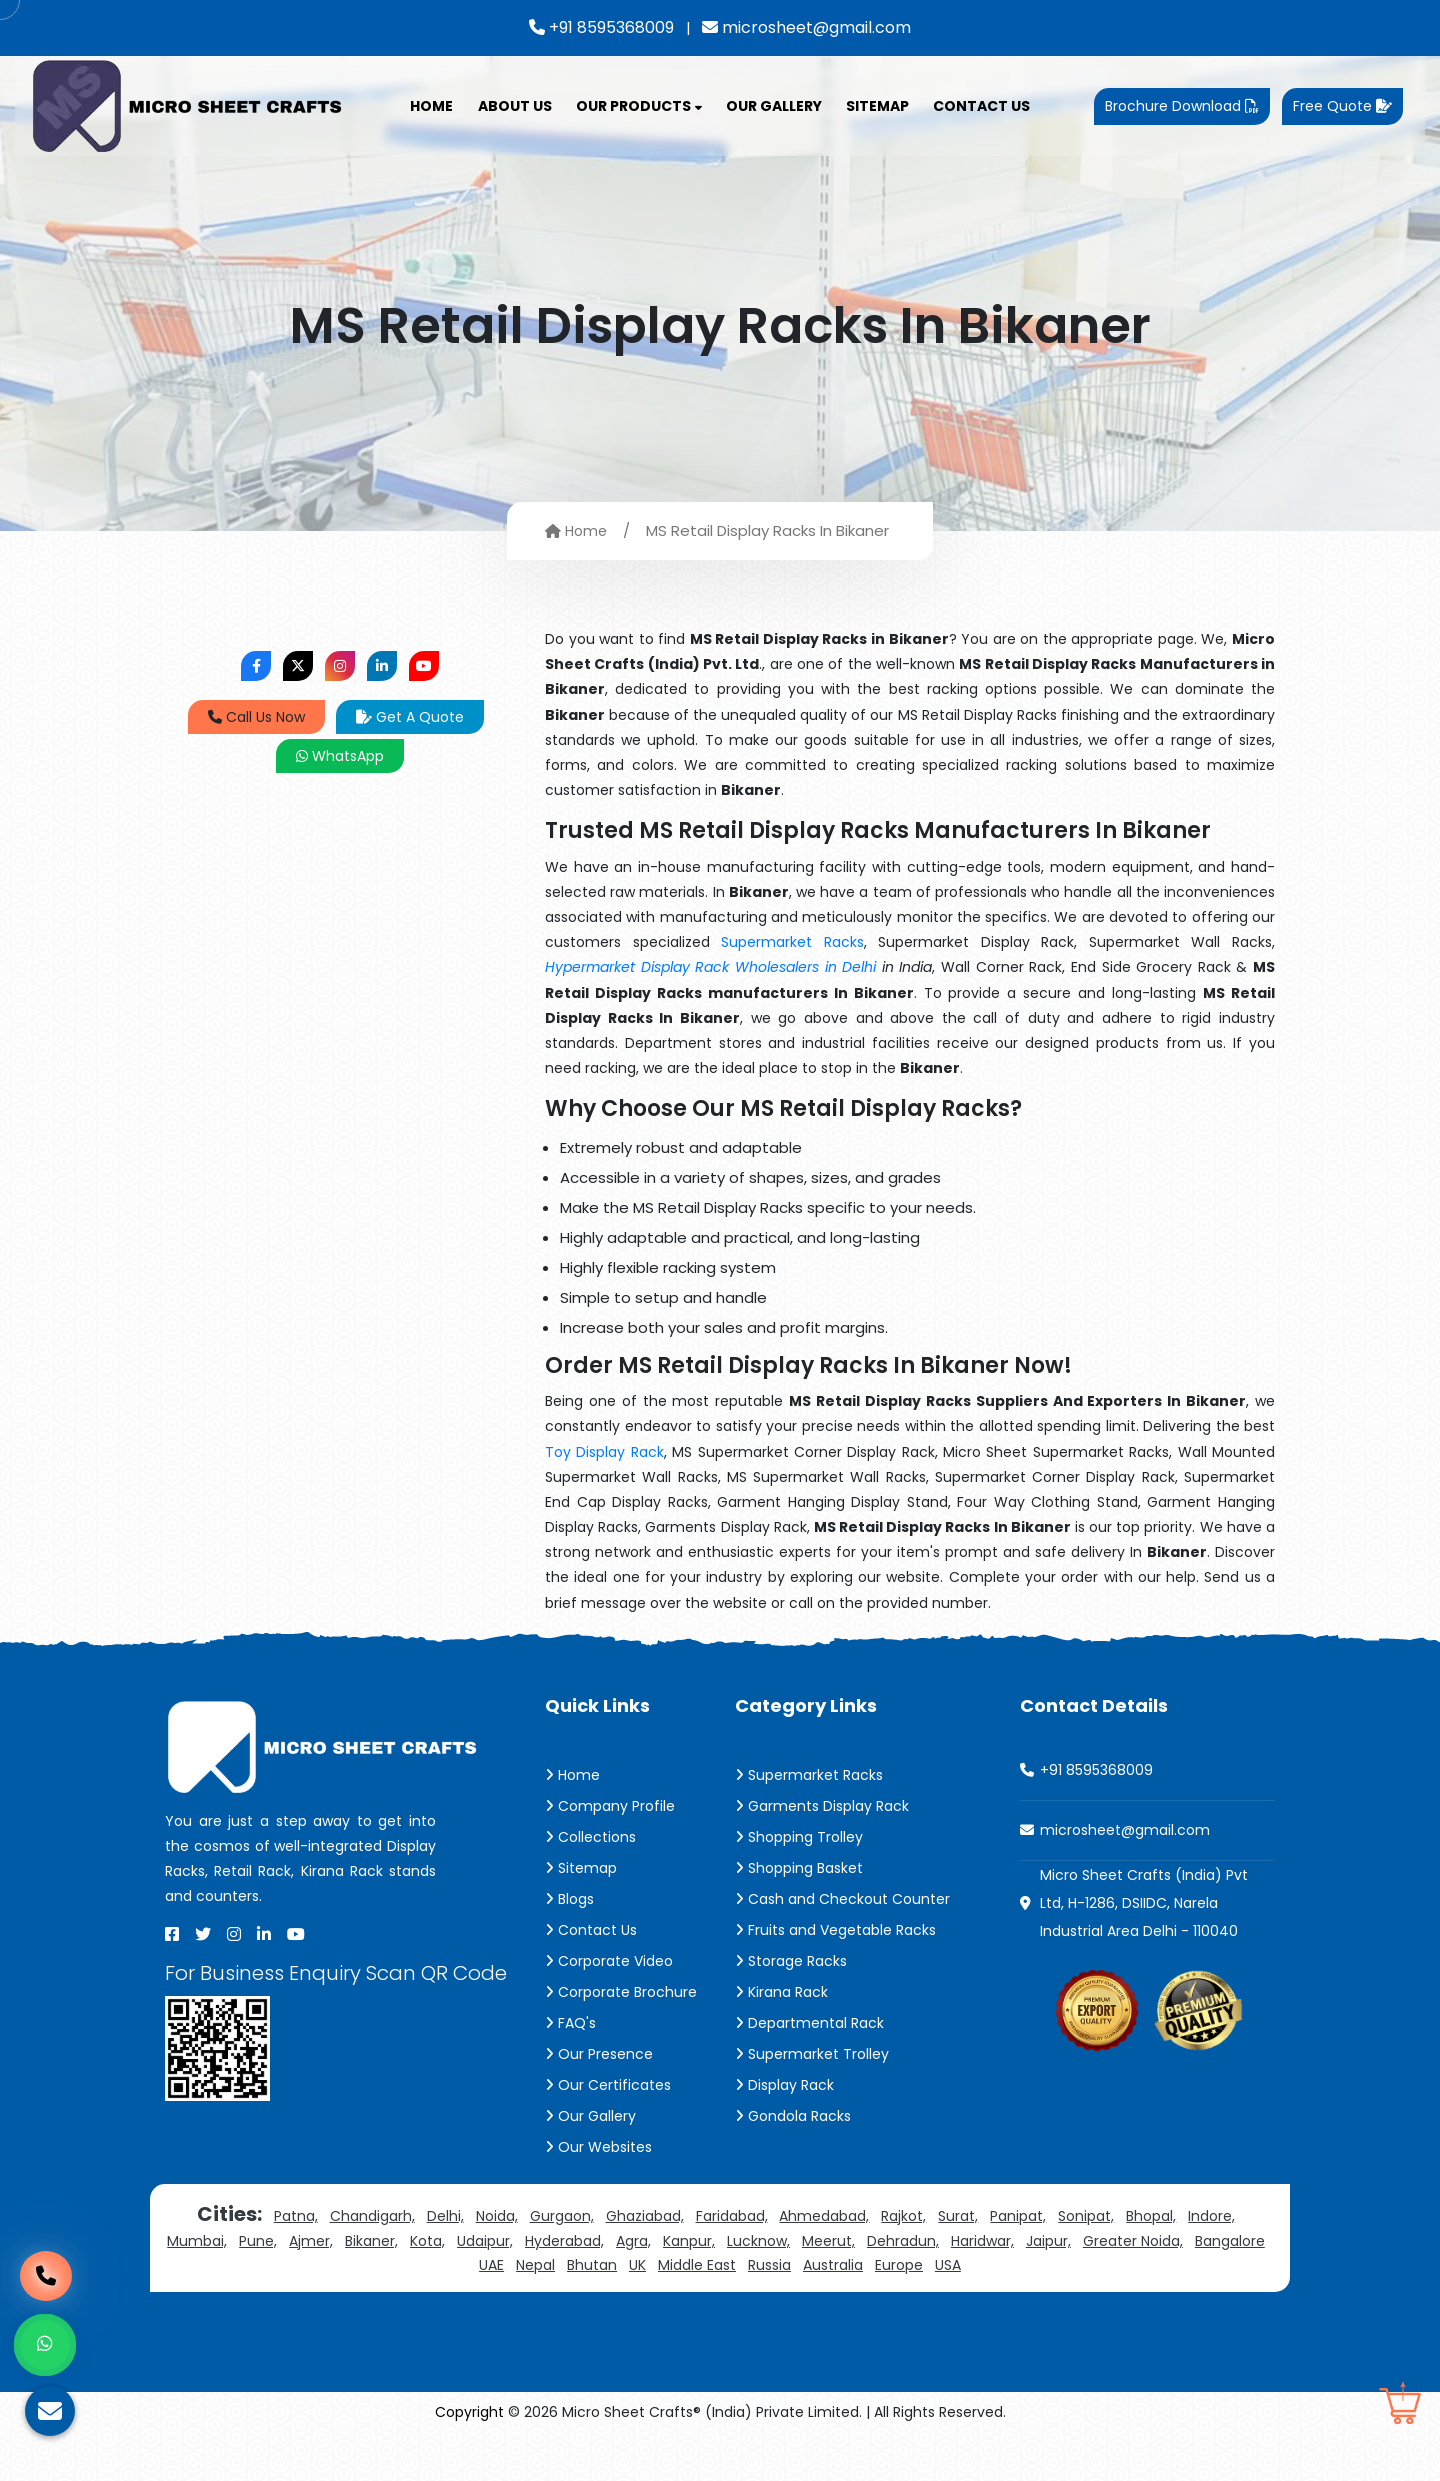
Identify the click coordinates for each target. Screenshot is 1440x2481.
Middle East (697, 2265)
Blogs (569, 1899)
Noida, (497, 2216)
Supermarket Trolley (812, 2054)
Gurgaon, (562, 2216)
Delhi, (445, 2216)
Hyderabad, (564, 2241)
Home (431, 106)
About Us (515, 106)
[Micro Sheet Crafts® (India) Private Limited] (190, 105)
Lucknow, (758, 2241)
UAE (491, 2265)
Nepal (535, 2265)
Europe (899, 2265)
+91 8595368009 (601, 27)
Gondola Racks (793, 2116)
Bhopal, (1151, 2216)
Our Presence (599, 2054)
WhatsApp (340, 756)
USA (948, 2265)
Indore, (1211, 2216)
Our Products (639, 106)
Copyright (469, 2412)
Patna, (296, 2216)
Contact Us (981, 106)
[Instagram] (234, 1934)
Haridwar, (982, 2241)
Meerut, (828, 2241)
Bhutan (592, 2265)
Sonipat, (1086, 2216)
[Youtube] (296, 1934)
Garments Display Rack (822, 1806)
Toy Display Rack (604, 1452)
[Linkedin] (264, 1934)
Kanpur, (689, 2241)
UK (637, 2265)
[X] (203, 1934)
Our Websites (598, 2147)
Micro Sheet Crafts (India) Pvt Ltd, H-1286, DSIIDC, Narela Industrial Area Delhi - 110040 (1144, 1903)
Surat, (958, 2216)
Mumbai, (197, 2241)
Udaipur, (485, 2241)
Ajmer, (311, 2241)
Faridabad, (732, 2216)
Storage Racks (791, 1961)
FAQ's (570, 2023)
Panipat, (1018, 2216)
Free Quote (1342, 106)
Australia (833, 2265)
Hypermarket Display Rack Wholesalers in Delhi (710, 967)
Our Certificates (608, 2085)
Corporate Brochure (621, 1992)
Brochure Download (1182, 106)
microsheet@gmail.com (806, 27)
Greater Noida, (1133, 2241)
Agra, (633, 2241)
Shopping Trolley (799, 1837)
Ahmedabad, (824, 2216)
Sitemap (877, 106)
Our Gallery (774, 106)
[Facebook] (172, 1934)
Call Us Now (256, 717)
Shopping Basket (799, 1868)
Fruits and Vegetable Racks (835, 1930)
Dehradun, (903, 2241)
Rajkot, (903, 2216)
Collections (590, 1837)
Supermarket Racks (792, 942)
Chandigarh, (372, 2216)
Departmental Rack (809, 2023)
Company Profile (610, 1806)
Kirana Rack (781, 1992)
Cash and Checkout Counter (842, 1899)
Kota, (427, 2241)
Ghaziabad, (645, 2216)
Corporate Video (609, 1961)
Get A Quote (410, 717)
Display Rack (784, 2085)
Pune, (258, 2241)
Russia (769, 2265)
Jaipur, (1048, 2241)
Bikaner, (371, 2241)
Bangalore (1230, 2241)
